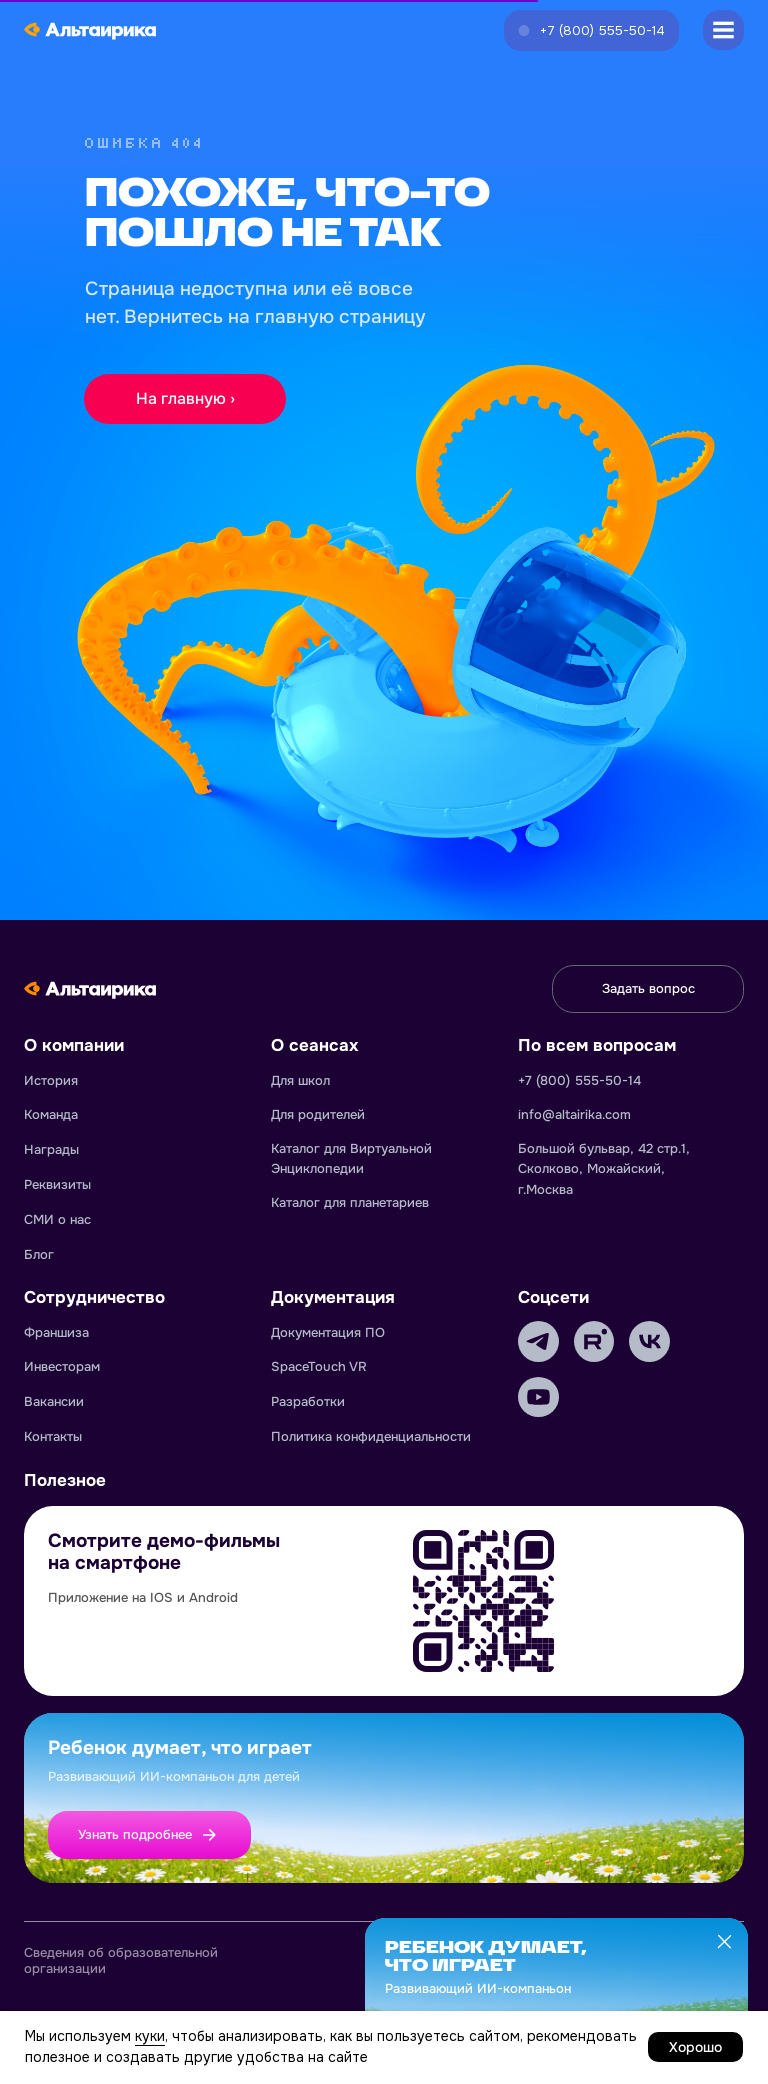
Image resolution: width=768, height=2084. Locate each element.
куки (150, 2036)
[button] (591, 30)
